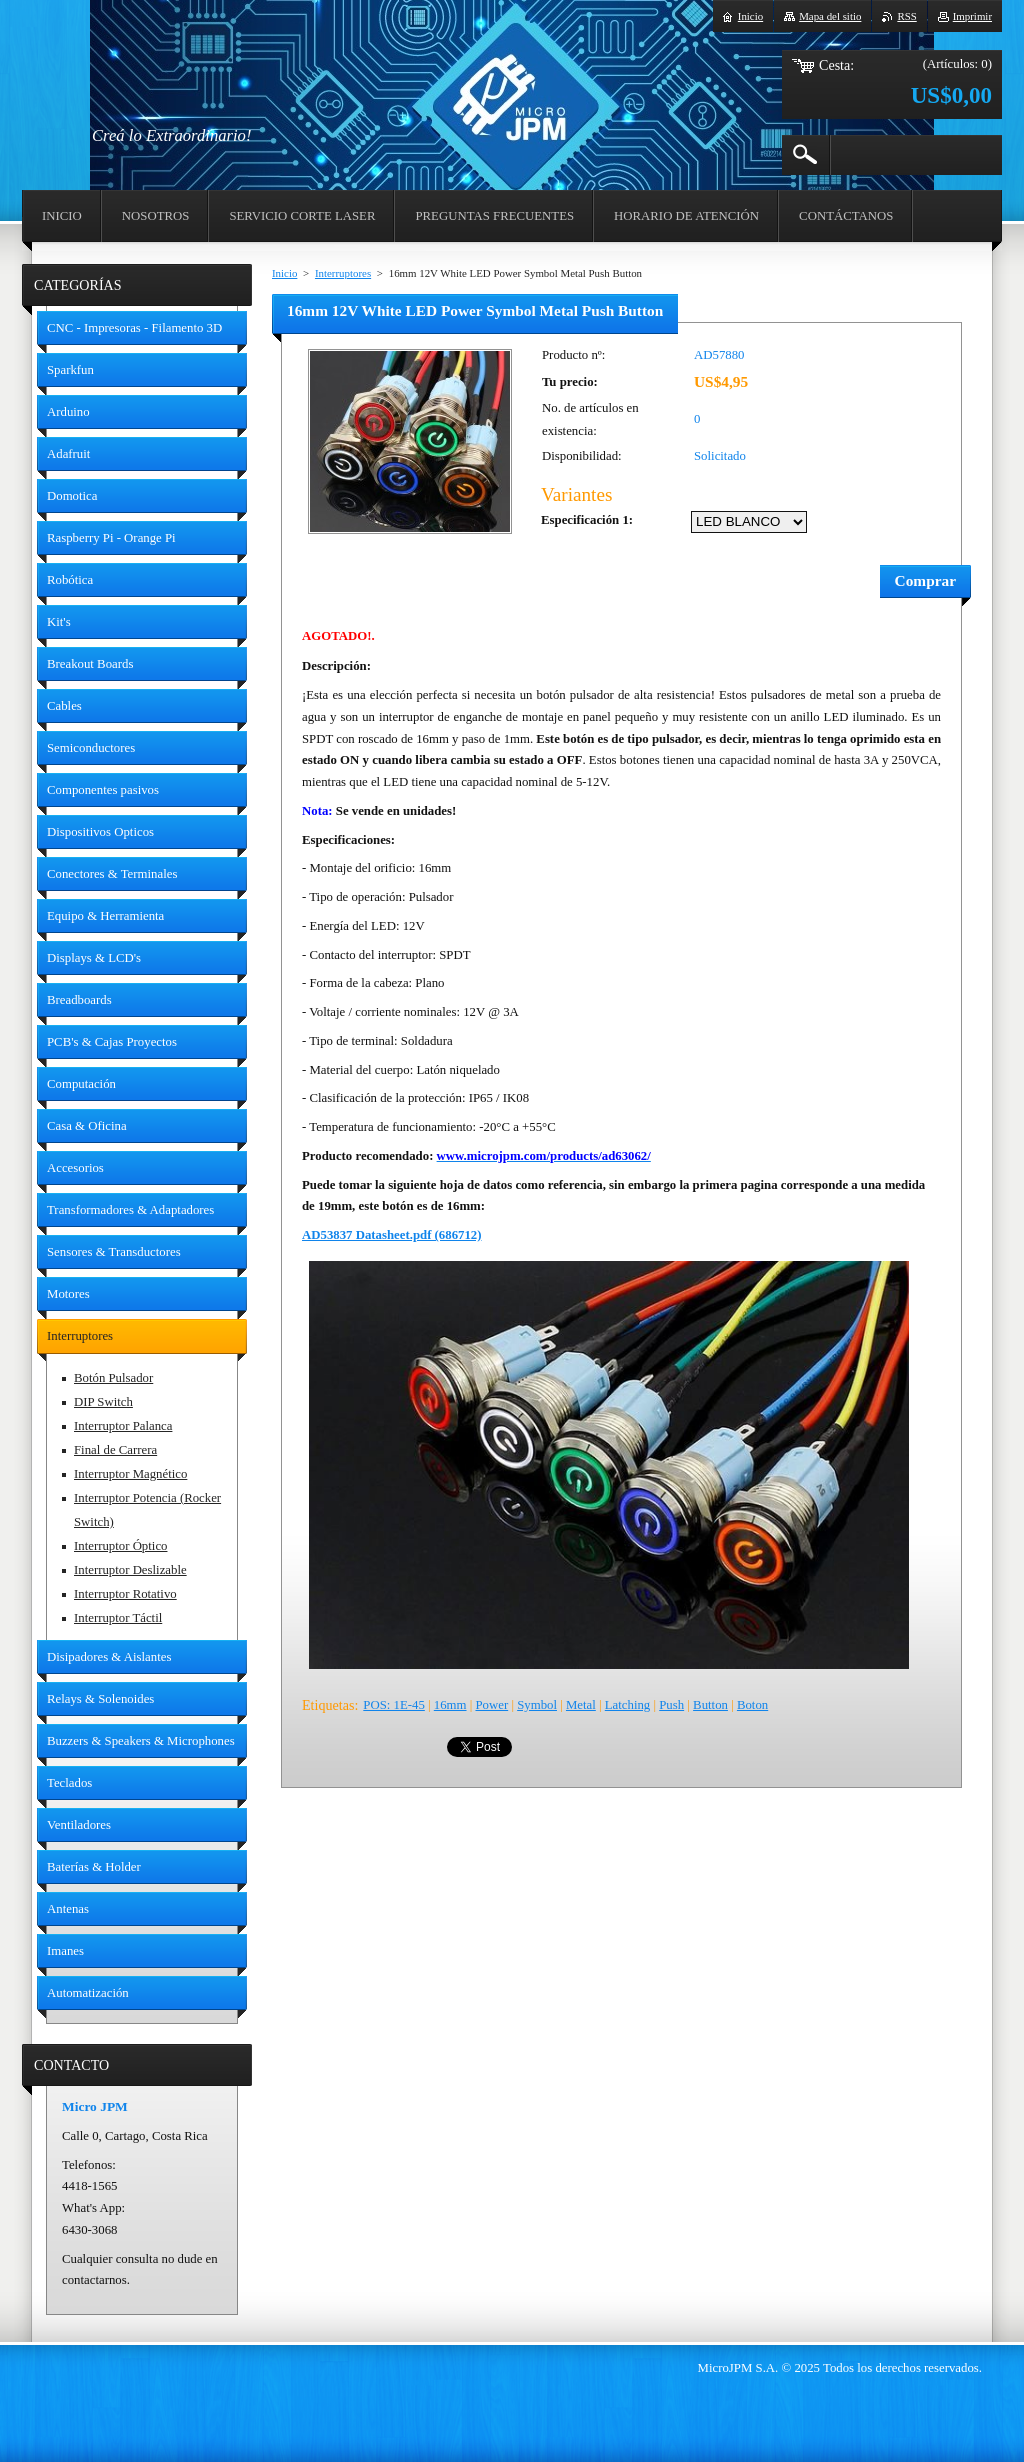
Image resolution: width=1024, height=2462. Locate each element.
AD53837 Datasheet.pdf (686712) (392, 1235)
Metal (581, 1705)
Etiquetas (328, 1705)
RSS (906, 16)
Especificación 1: (587, 520)
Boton (752, 1705)
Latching (627, 1705)
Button (710, 1705)
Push (671, 1705)
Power (491, 1705)
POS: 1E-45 (394, 1705)
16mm (450, 1705)
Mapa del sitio (830, 16)
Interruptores (343, 273)
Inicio (284, 273)
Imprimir (972, 16)
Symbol (537, 1705)
